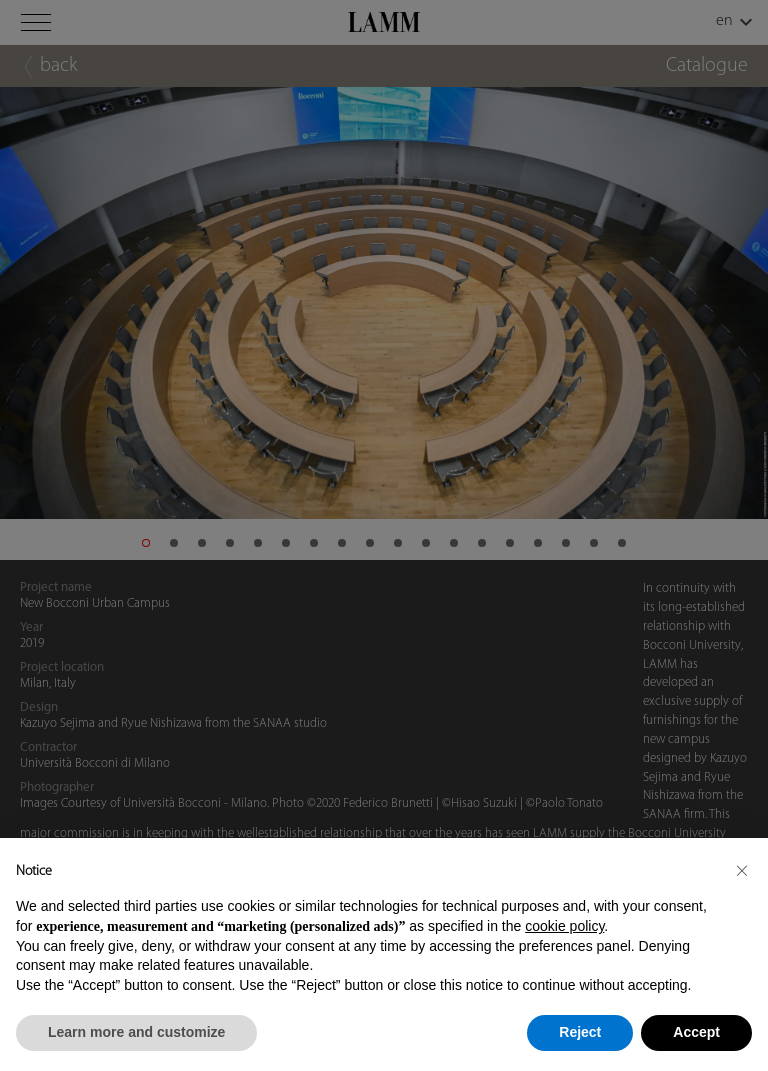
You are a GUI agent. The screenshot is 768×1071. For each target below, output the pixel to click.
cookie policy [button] (564, 926)
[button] (742, 870)
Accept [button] (696, 1032)
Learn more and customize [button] (136, 1032)
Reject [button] (580, 1032)
